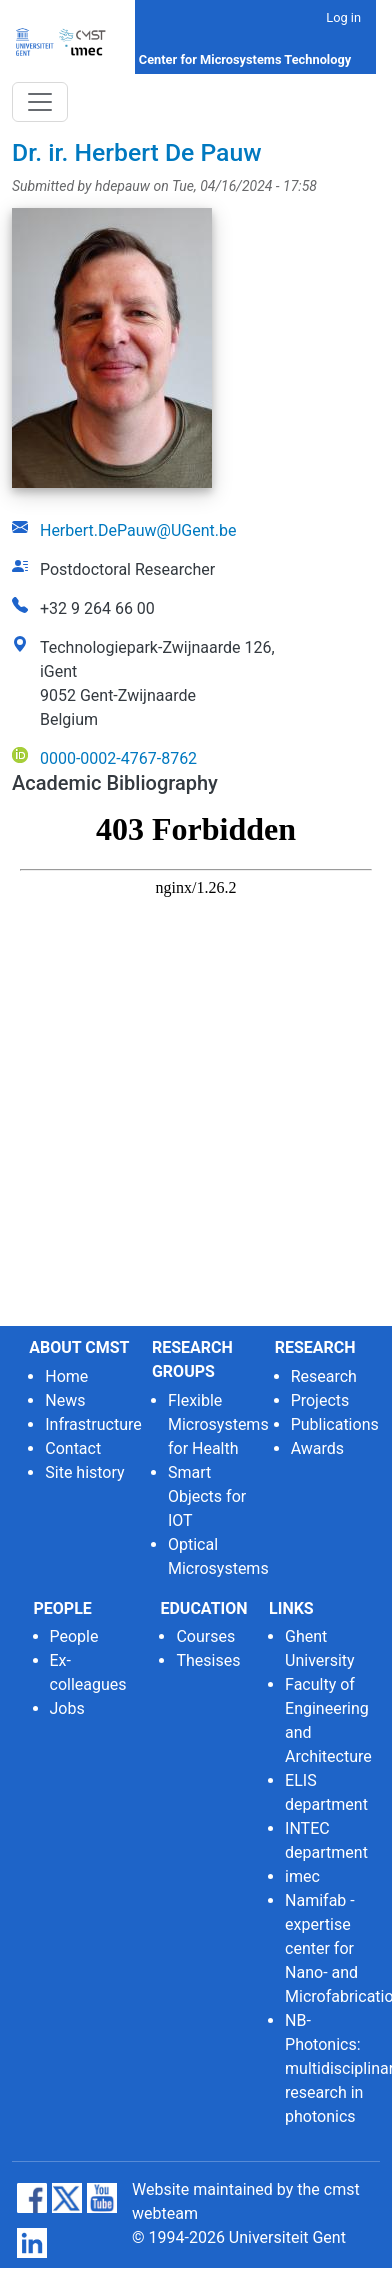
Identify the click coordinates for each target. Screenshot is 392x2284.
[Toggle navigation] (40, 102)
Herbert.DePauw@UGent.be (138, 530)
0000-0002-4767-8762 (118, 758)
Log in (343, 17)
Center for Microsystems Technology (245, 59)
